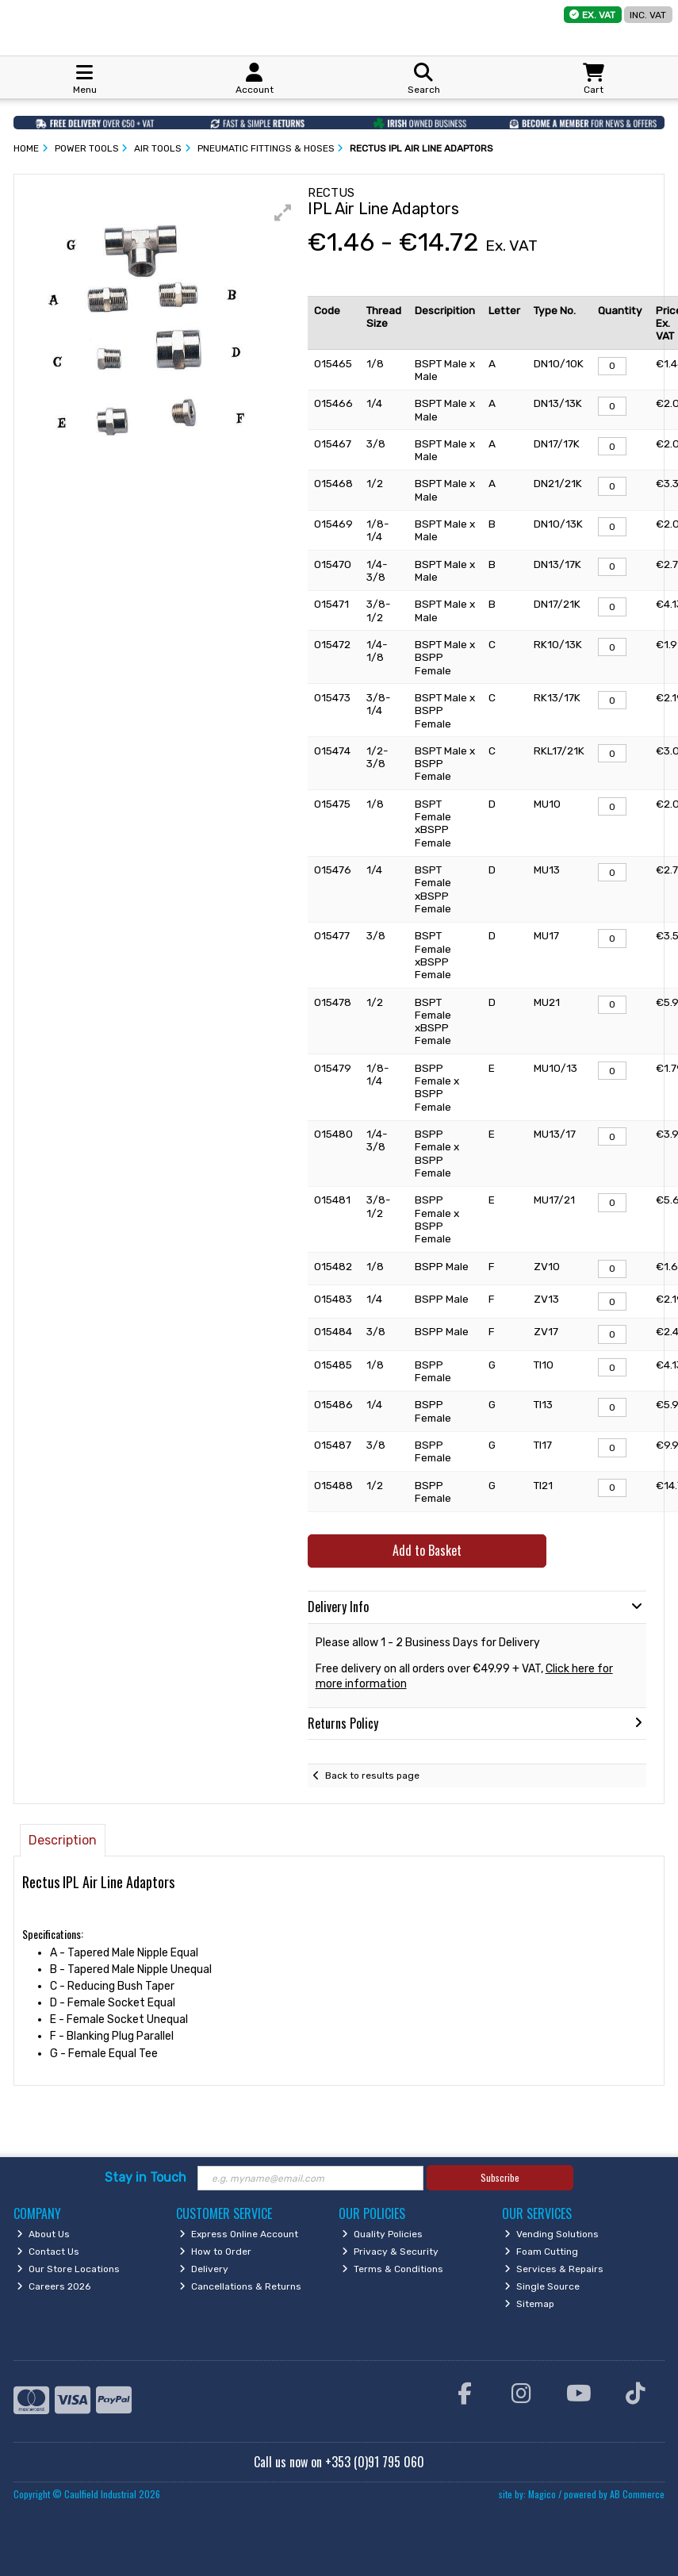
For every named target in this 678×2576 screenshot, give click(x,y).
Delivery (203, 2269)
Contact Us (48, 2251)
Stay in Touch (145, 2177)
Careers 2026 (53, 2286)
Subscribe (500, 2177)
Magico (542, 2494)
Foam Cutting (541, 2251)
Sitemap (529, 2303)
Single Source (542, 2286)
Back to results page (372, 1775)
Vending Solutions (551, 2234)
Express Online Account (238, 2234)
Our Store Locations (68, 2269)
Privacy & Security (390, 2251)
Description (63, 1840)
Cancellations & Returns (240, 2286)
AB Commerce (637, 2494)
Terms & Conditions (392, 2269)
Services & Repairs (553, 2269)
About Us (43, 2234)
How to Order (215, 2251)
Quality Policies (382, 2234)
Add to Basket (427, 1550)
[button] (283, 212)
